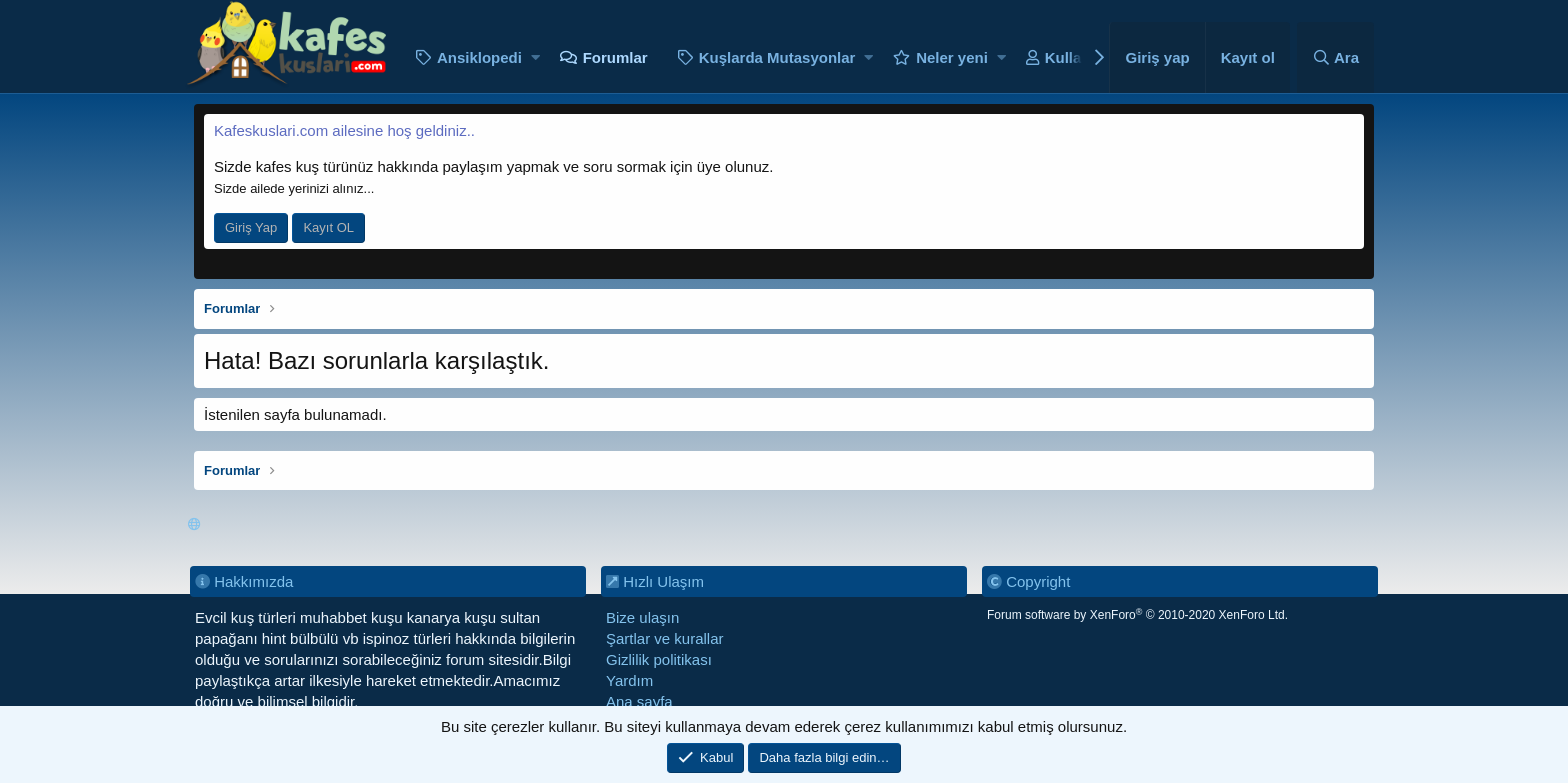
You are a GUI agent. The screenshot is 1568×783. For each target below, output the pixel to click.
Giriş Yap (251, 227)
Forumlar (615, 57)
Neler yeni (952, 57)
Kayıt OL (328, 227)
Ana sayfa (639, 701)
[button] (535, 57)
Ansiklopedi (479, 57)
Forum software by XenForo (1137, 615)
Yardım (629, 680)
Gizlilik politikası (659, 659)
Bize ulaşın (642, 617)
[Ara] (1335, 57)
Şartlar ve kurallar (665, 638)
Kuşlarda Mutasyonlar (777, 57)
